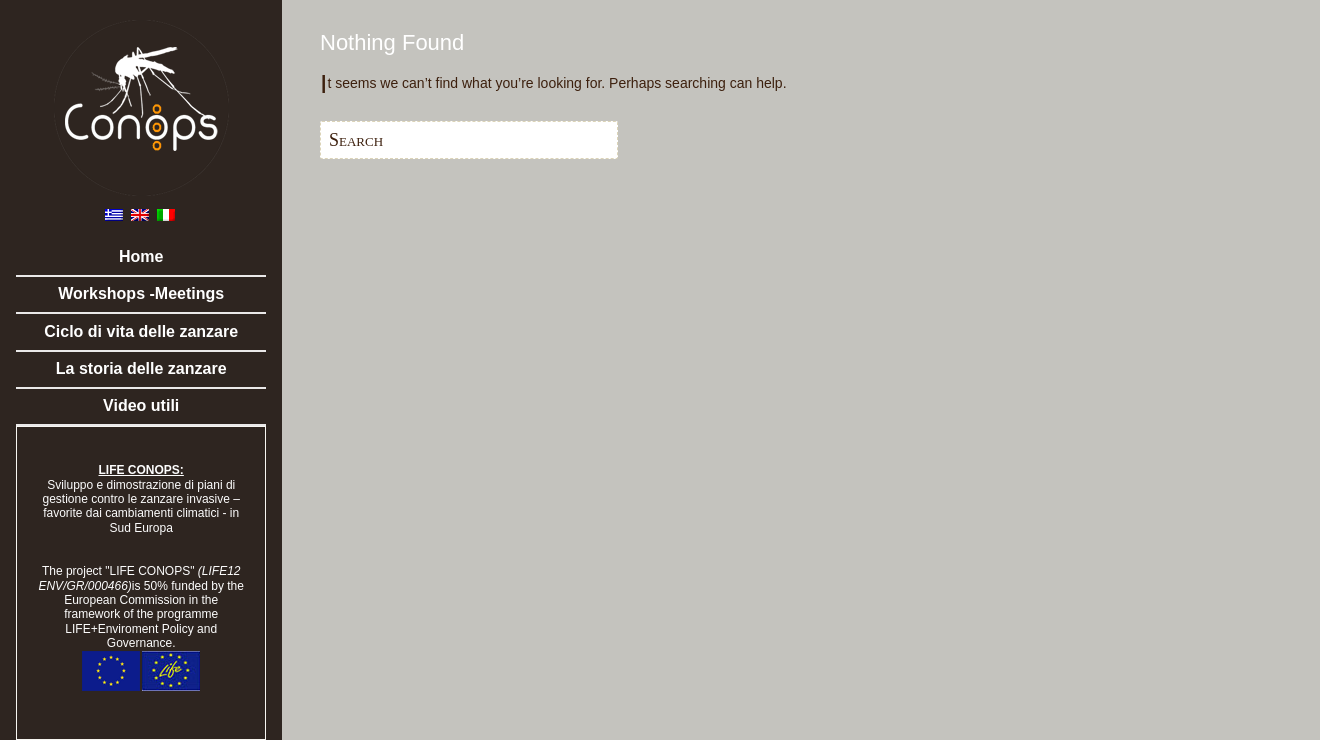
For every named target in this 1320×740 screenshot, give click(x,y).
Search (356, 140)
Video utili (141, 405)
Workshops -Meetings (141, 293)
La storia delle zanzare (141, 368)
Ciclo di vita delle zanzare (141, 331)
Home (141, 256)
